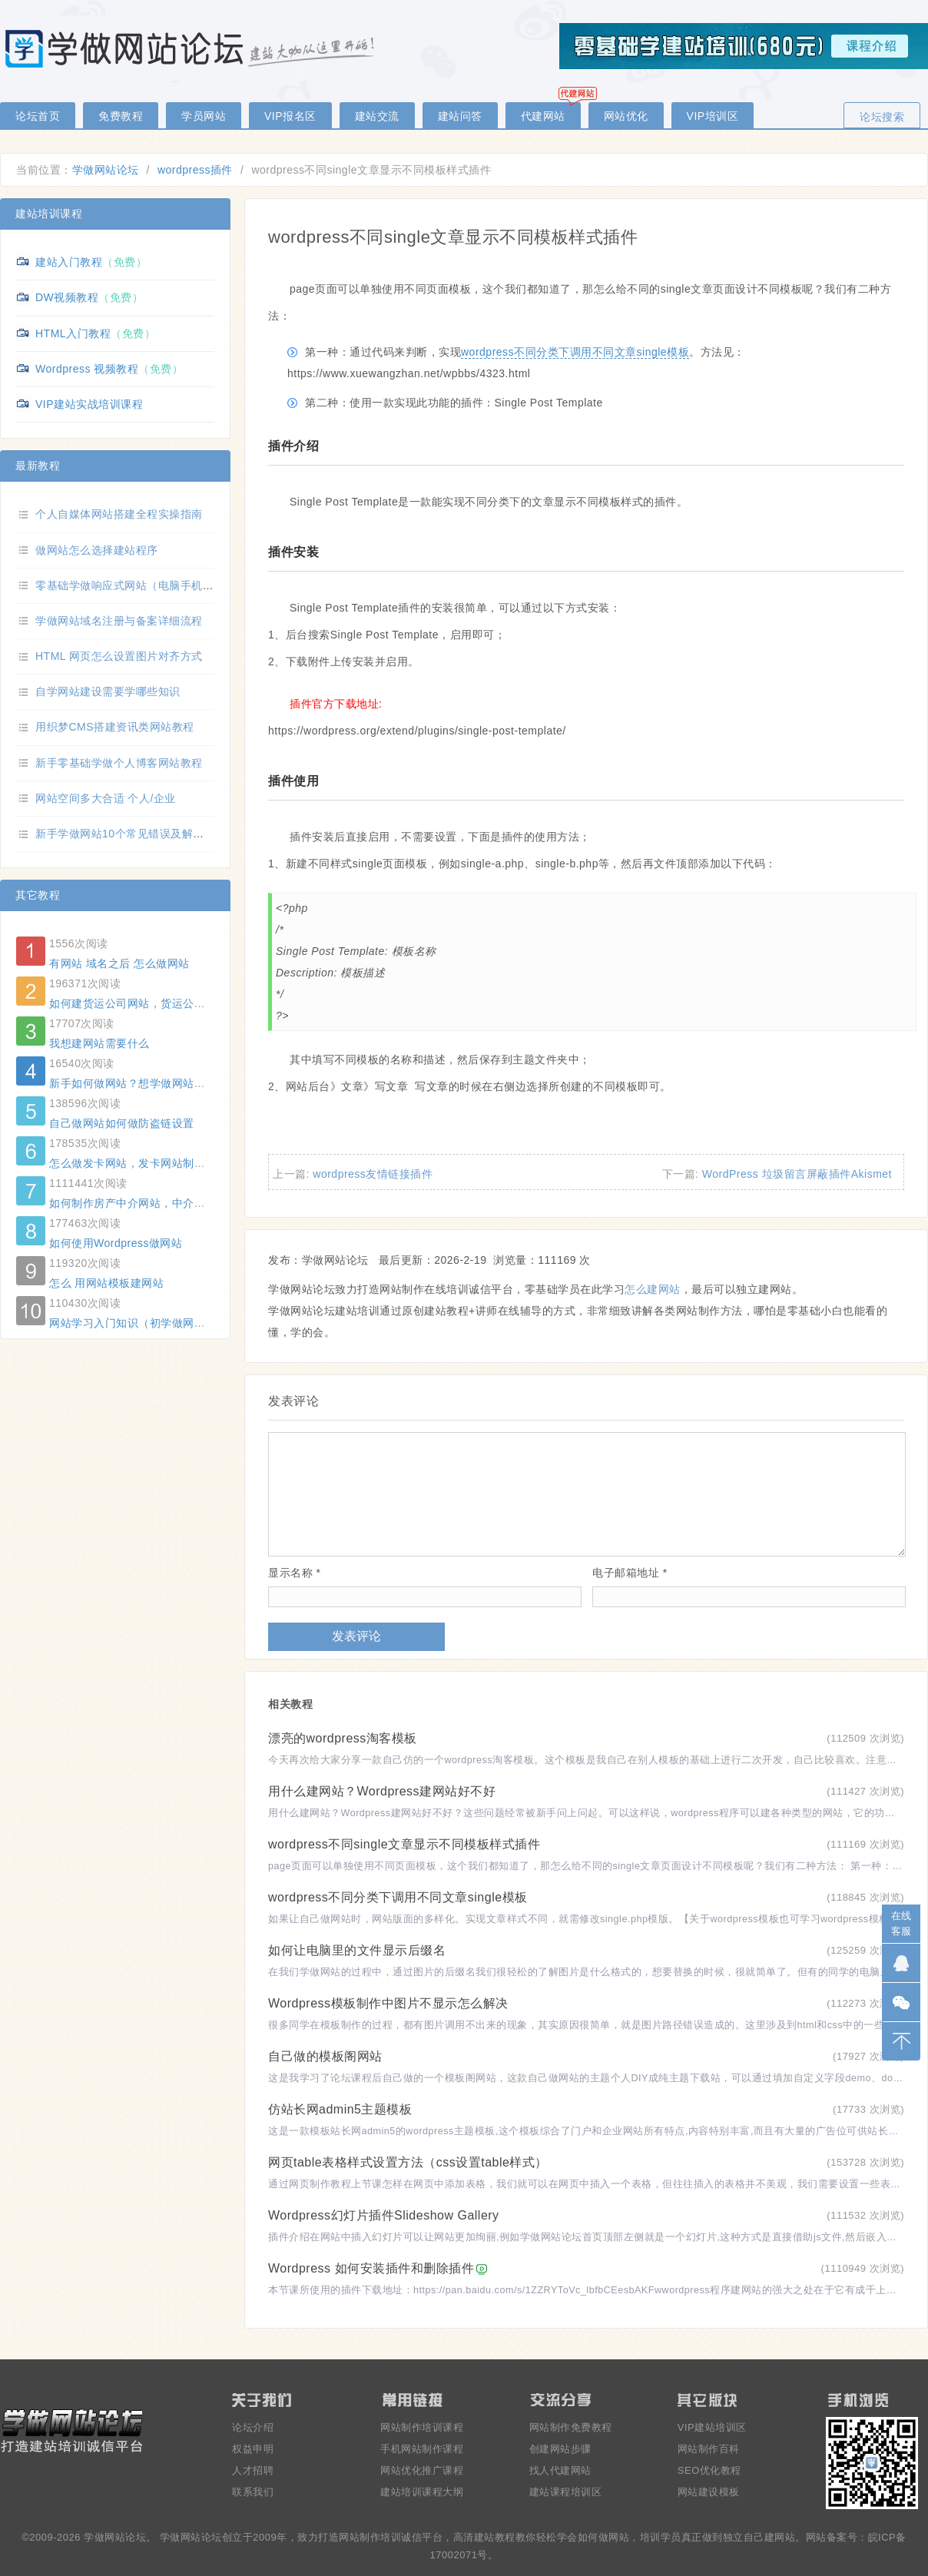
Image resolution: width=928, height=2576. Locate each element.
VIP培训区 (713, 116)
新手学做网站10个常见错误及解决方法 (131, 833)
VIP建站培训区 (712, 2427)
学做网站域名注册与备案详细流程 (119, 621)
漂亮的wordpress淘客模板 (342, 1738)
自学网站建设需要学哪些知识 (108, 691)
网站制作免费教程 (570, 2427)
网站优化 (626, 116)
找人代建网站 (560, 2470)
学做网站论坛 (105, 170)
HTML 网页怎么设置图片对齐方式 (119, 656)
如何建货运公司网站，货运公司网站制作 (149, 1003)
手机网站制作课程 (421, 2449)
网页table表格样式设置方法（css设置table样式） (408, 2162)
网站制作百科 (709, 2449)
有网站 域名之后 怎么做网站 (119, 963)
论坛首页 (37, 116)
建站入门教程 (68, 262)
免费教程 (120, 116)
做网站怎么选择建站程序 (96, 550)
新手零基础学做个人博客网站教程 (119, 763)
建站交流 (377, 116)
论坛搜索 (882, 117)
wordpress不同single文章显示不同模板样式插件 (404, 1844)
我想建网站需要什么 (99, 1043)
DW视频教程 (66, 297)
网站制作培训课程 (421, 2427)
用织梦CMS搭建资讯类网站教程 (114, 727)
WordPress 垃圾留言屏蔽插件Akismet (797, 1174)
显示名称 (294, 1572)
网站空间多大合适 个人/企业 (105, 798)
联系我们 (252, 2492)
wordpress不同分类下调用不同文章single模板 (575, 352)
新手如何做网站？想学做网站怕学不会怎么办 (160, 1083)
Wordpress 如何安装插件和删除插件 (371, 2268)
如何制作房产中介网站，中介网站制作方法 (155, 1203)
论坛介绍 (252, 2427)
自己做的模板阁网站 (325, 2056)
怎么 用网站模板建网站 (106, 1283)
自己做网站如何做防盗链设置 (121, 1123)
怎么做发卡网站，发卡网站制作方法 (138, 1163)
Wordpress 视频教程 (86, 369)
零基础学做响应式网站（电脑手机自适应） (141, 585)
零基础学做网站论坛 (192, 48)
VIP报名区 (290, 116)
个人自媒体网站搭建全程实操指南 (119, 514)
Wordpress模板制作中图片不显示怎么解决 (388, 2003)
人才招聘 (252, 2470)
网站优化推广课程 (421, 2470)
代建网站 (543, 116)
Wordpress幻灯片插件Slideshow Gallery (383, 2215)
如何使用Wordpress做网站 (115, 1243)
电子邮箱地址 (629, 1572)
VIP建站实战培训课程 (89, 404)
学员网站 (203, 116)
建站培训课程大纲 (421, 2492)
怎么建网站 (653, 1289)
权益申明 (252, 2449)
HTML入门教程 (73, 333)
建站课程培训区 (565, 2492)
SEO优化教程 (709, 2470)
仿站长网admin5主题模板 (340, 2109)
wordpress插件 (195, 170)
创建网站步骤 (560, 2449)
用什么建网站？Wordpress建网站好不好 (381, 1791)
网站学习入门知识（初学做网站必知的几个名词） (171, 1323)
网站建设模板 (709, 2492)
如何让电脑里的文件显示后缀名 (357, 1950)
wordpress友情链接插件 (373, 1174)
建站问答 (460, 116)
